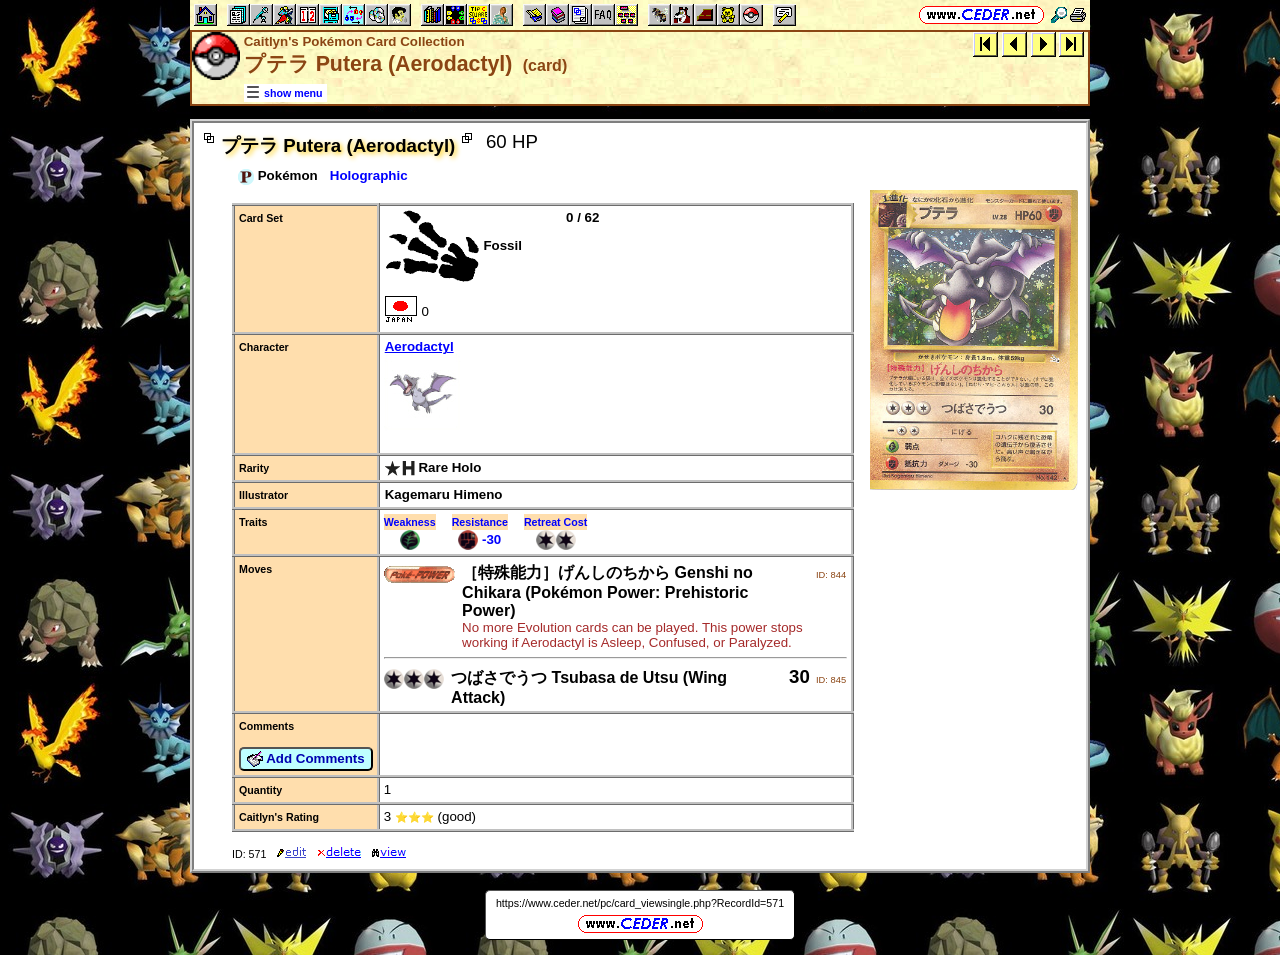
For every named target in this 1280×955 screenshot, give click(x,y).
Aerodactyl (615, 386)
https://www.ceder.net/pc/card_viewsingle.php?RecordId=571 (640, 903)
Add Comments (306, 759)
